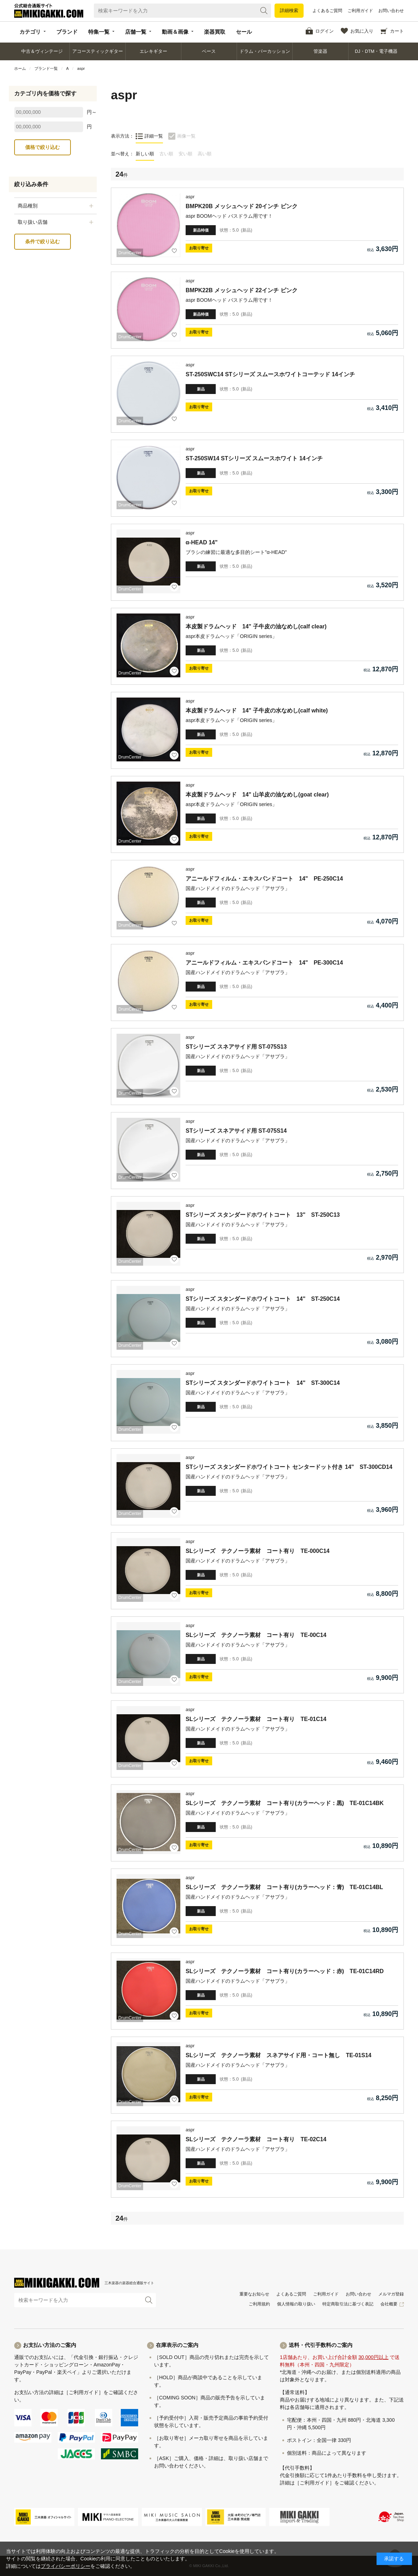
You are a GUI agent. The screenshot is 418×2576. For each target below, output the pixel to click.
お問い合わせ (391, 10)
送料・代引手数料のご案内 (320, 2345)
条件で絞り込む (42, 241)
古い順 (166, 153)
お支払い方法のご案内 (49, 2345)
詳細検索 (289, 10)
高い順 (204, 153)
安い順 (185, 153)
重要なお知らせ (254, 2294)
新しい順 (145, 153)
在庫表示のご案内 (177, 2345)
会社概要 (388, 2304)
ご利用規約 (259, 2304)
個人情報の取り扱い (296, 2304)
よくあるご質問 (327, 10)
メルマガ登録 (391, 2294)
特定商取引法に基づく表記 (347, 2304)
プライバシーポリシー (65, 2566)
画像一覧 (186, 136)
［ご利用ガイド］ (83, 2392)
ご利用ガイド (360, 10)
